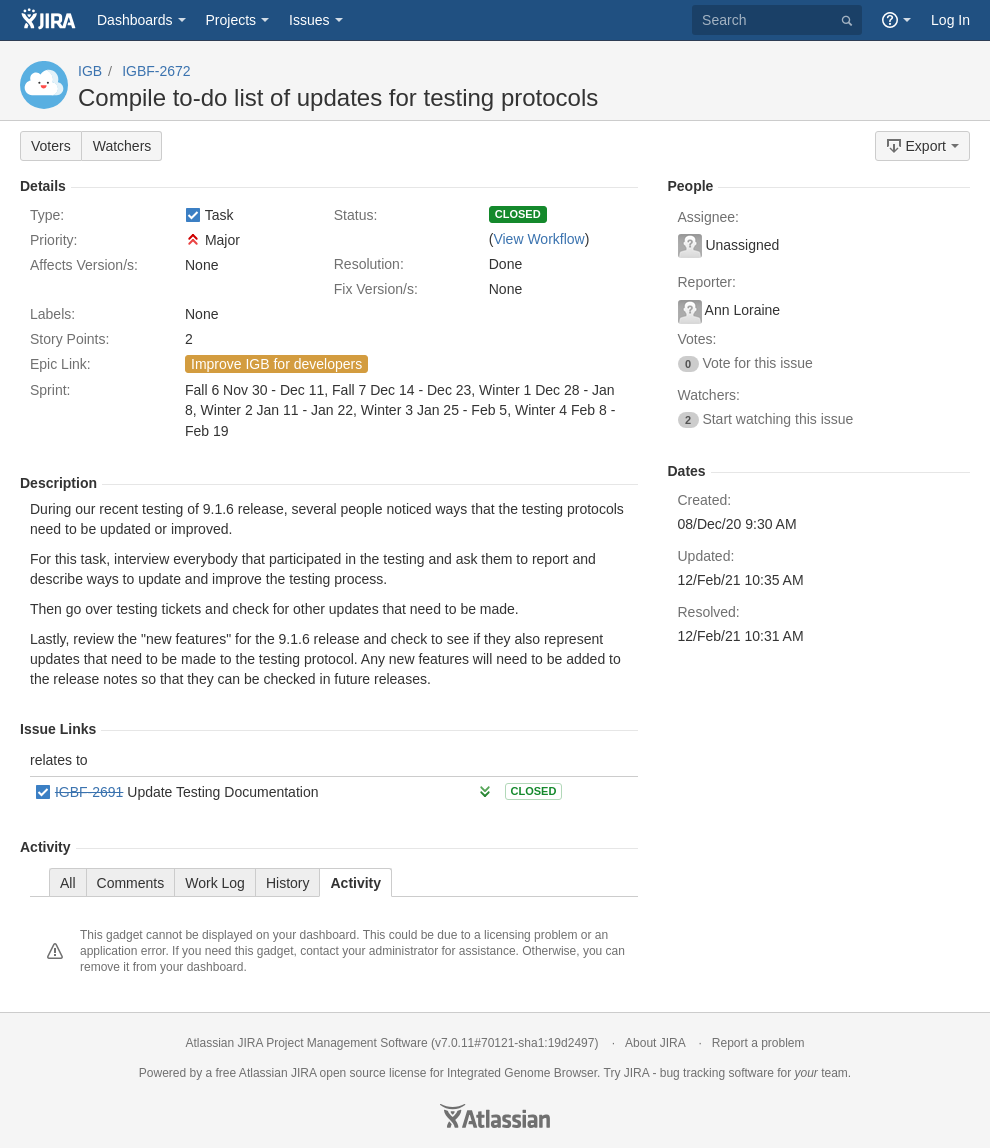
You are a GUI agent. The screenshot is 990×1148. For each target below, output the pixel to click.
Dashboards (135, 20)
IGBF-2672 (156, 71)
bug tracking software (717, 1073)
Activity (355, 883)
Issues (309, 20)
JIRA (303, 1073)
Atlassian (495, 1116)
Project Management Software (346, 1043)
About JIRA (655, 1043)
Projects (231, 20)
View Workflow (538, 239)
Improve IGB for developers (276, 364)
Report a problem (758, 1043)
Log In (950, 20)
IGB (90, 71)
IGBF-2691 (89, 792)
